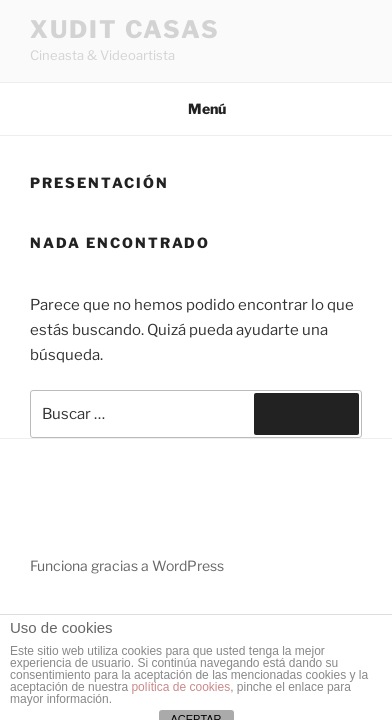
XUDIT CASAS (125, 29)
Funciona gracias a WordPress (127, 565)
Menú (196, 108)
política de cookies (180, 687)
